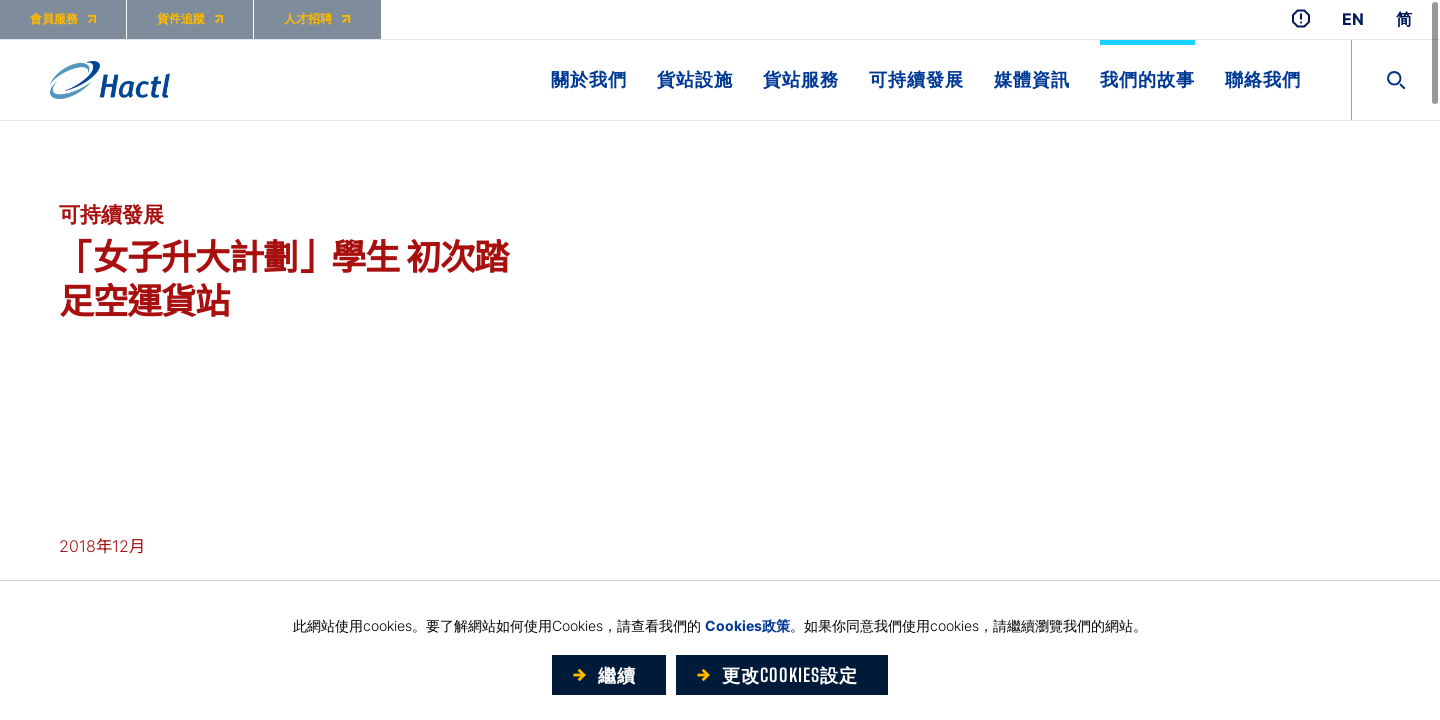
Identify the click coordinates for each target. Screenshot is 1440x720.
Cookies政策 (747, 625)
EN (1353, 19)
